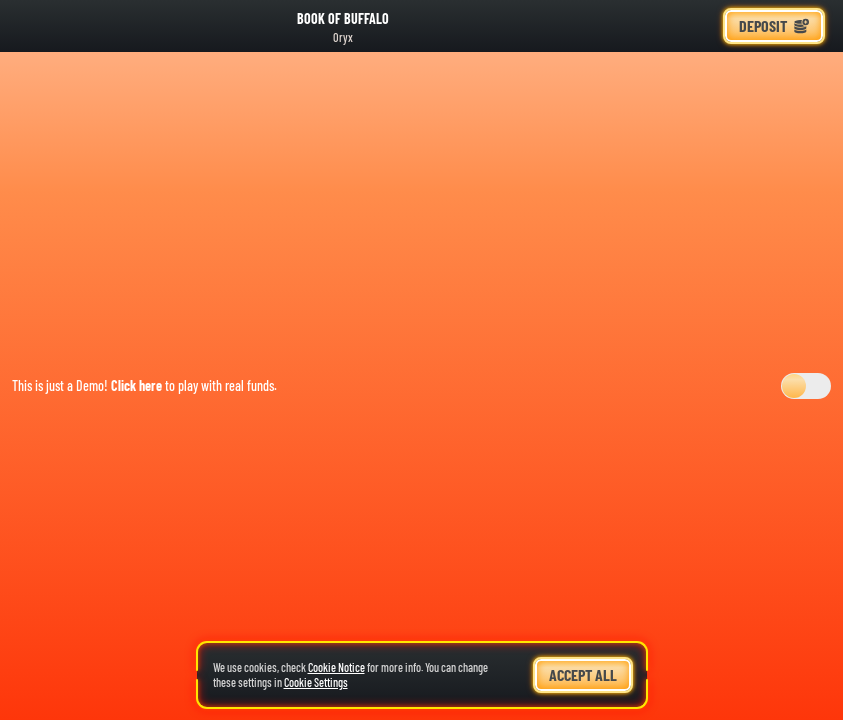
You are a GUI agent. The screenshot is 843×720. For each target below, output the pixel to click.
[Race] (699, 26)
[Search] (655, 26)
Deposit (774, 25)
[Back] (30, 26)
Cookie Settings (316, 682)
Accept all (583, 674)
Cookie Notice (336, 667)
